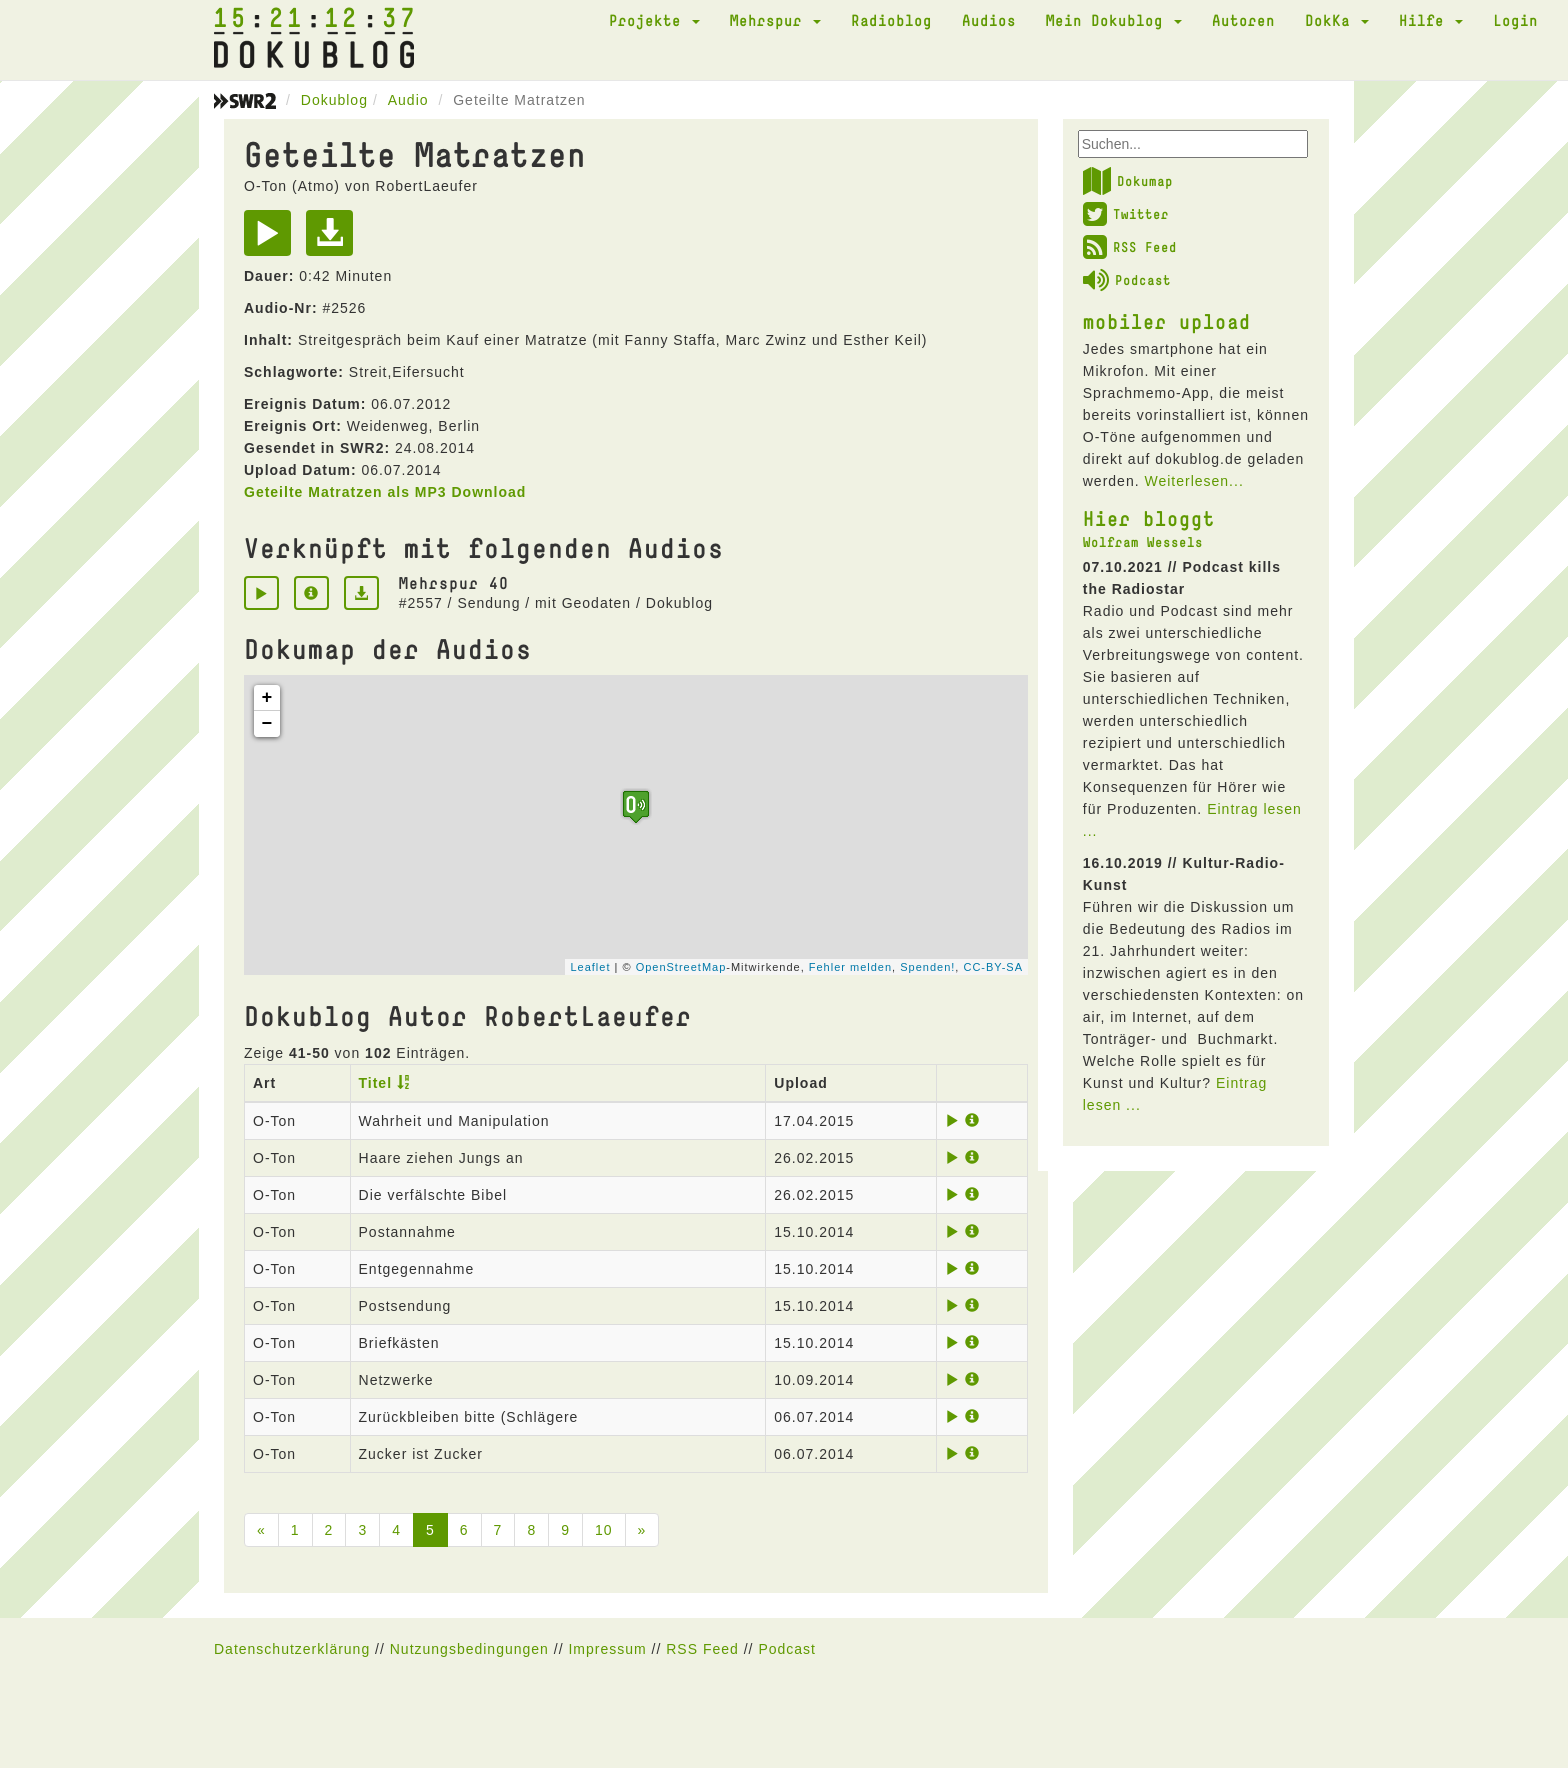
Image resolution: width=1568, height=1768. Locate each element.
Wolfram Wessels (1143, 542)
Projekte (654, 20)
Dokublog (334, 100)
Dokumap (1128, 181)
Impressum (607, 1649)
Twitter (1126, 214)
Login (1515, 20)
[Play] (272, 240)
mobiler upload (1167, 321)
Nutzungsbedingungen (469, 1649)
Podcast (1127, 280)
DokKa (1337, 20)
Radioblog (891, 20)
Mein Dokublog (1114, 20)
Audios (989, 20)
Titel (376, 1083)
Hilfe (1431, 20)
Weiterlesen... (1193, 481)
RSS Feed (1130, 247)
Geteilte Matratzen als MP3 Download (385, 492)
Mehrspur (775, 20)
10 (604, 1530)
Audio (408, 100)
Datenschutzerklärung (292, 1649)
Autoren (1243, 20)
